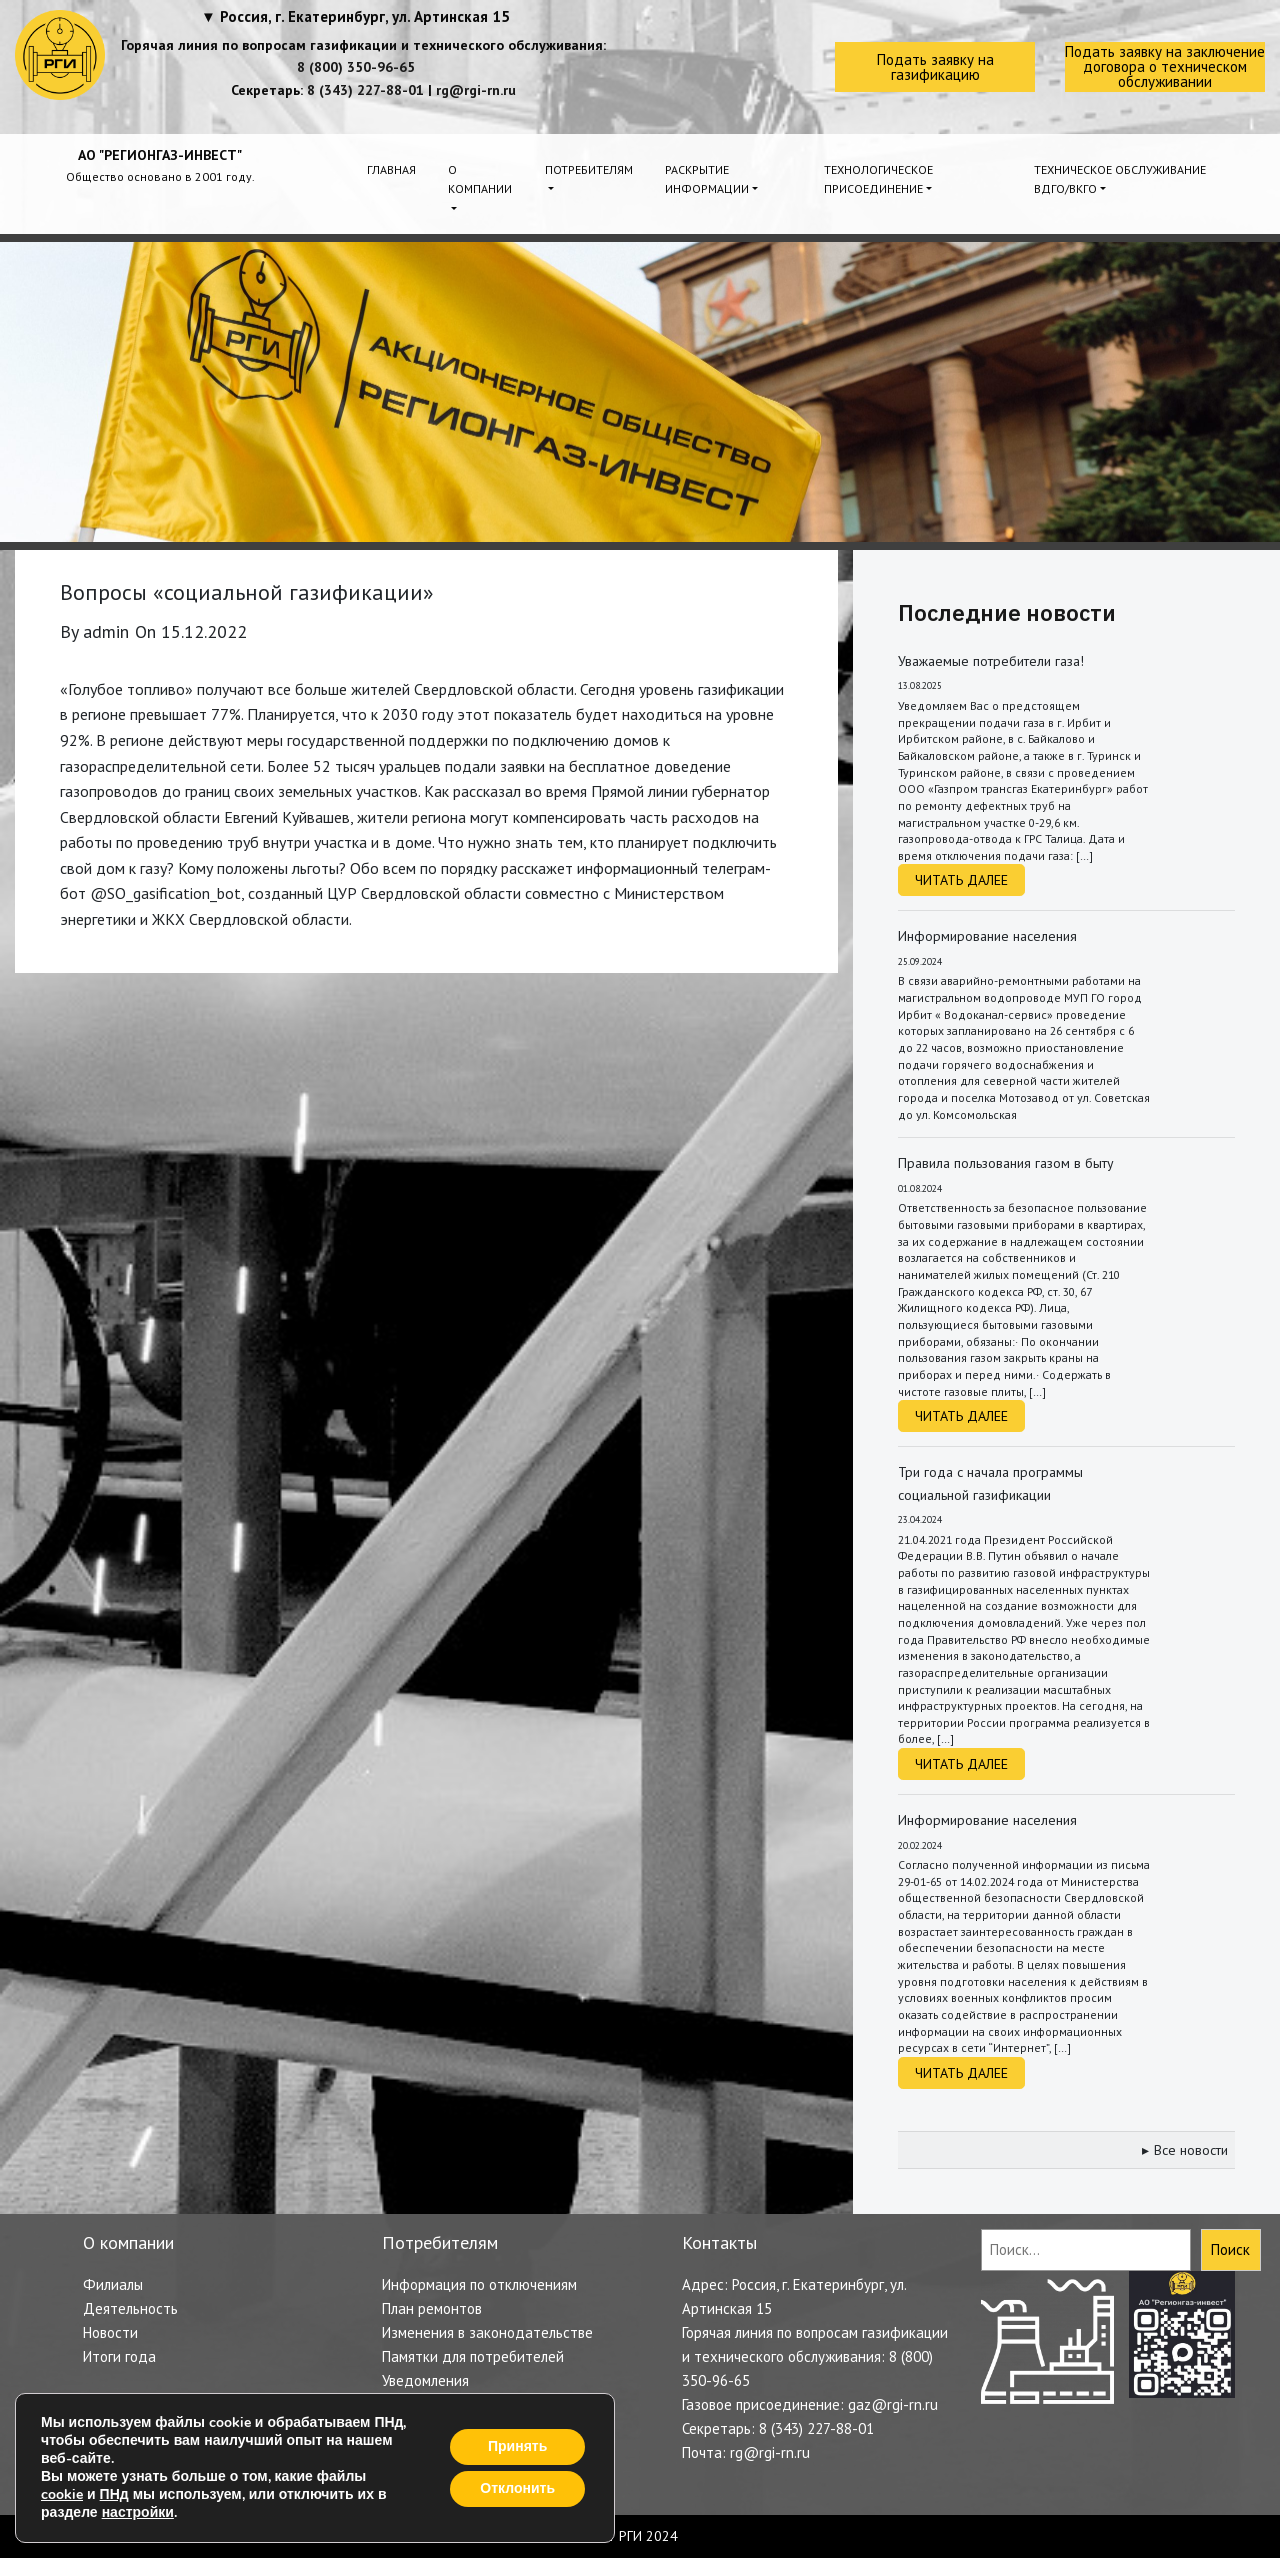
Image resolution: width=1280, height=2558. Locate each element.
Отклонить (517, 2488)
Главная (391, 169)
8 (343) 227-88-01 (365, 90)
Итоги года (119, 2356)
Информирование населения (987, 936)
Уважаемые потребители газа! (991, 661)
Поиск (1230, 2249)
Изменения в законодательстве (487, 2332)
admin (106, 631)
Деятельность (130, 2308)
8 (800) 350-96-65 (356, 67)
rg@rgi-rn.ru (476, 90)
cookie (62, 2494)
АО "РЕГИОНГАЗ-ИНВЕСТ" (160, 155)
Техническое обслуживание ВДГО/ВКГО (1120, 179)
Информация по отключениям (479, 2284)
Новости (110, 2332)
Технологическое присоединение (878, 179)
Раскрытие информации (707, 179)
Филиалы (113, 2284)
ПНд (114, 2494)
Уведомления (425, 2380)
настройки (138, 2513)
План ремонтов (432, 2308)
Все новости (1191, 2150)
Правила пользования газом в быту (1006, 1163)
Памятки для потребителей (473, 2356)
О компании (480, 179)
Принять (517, 2446)
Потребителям (589, 169)
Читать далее (961, 880)
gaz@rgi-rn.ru (893, 2404)
